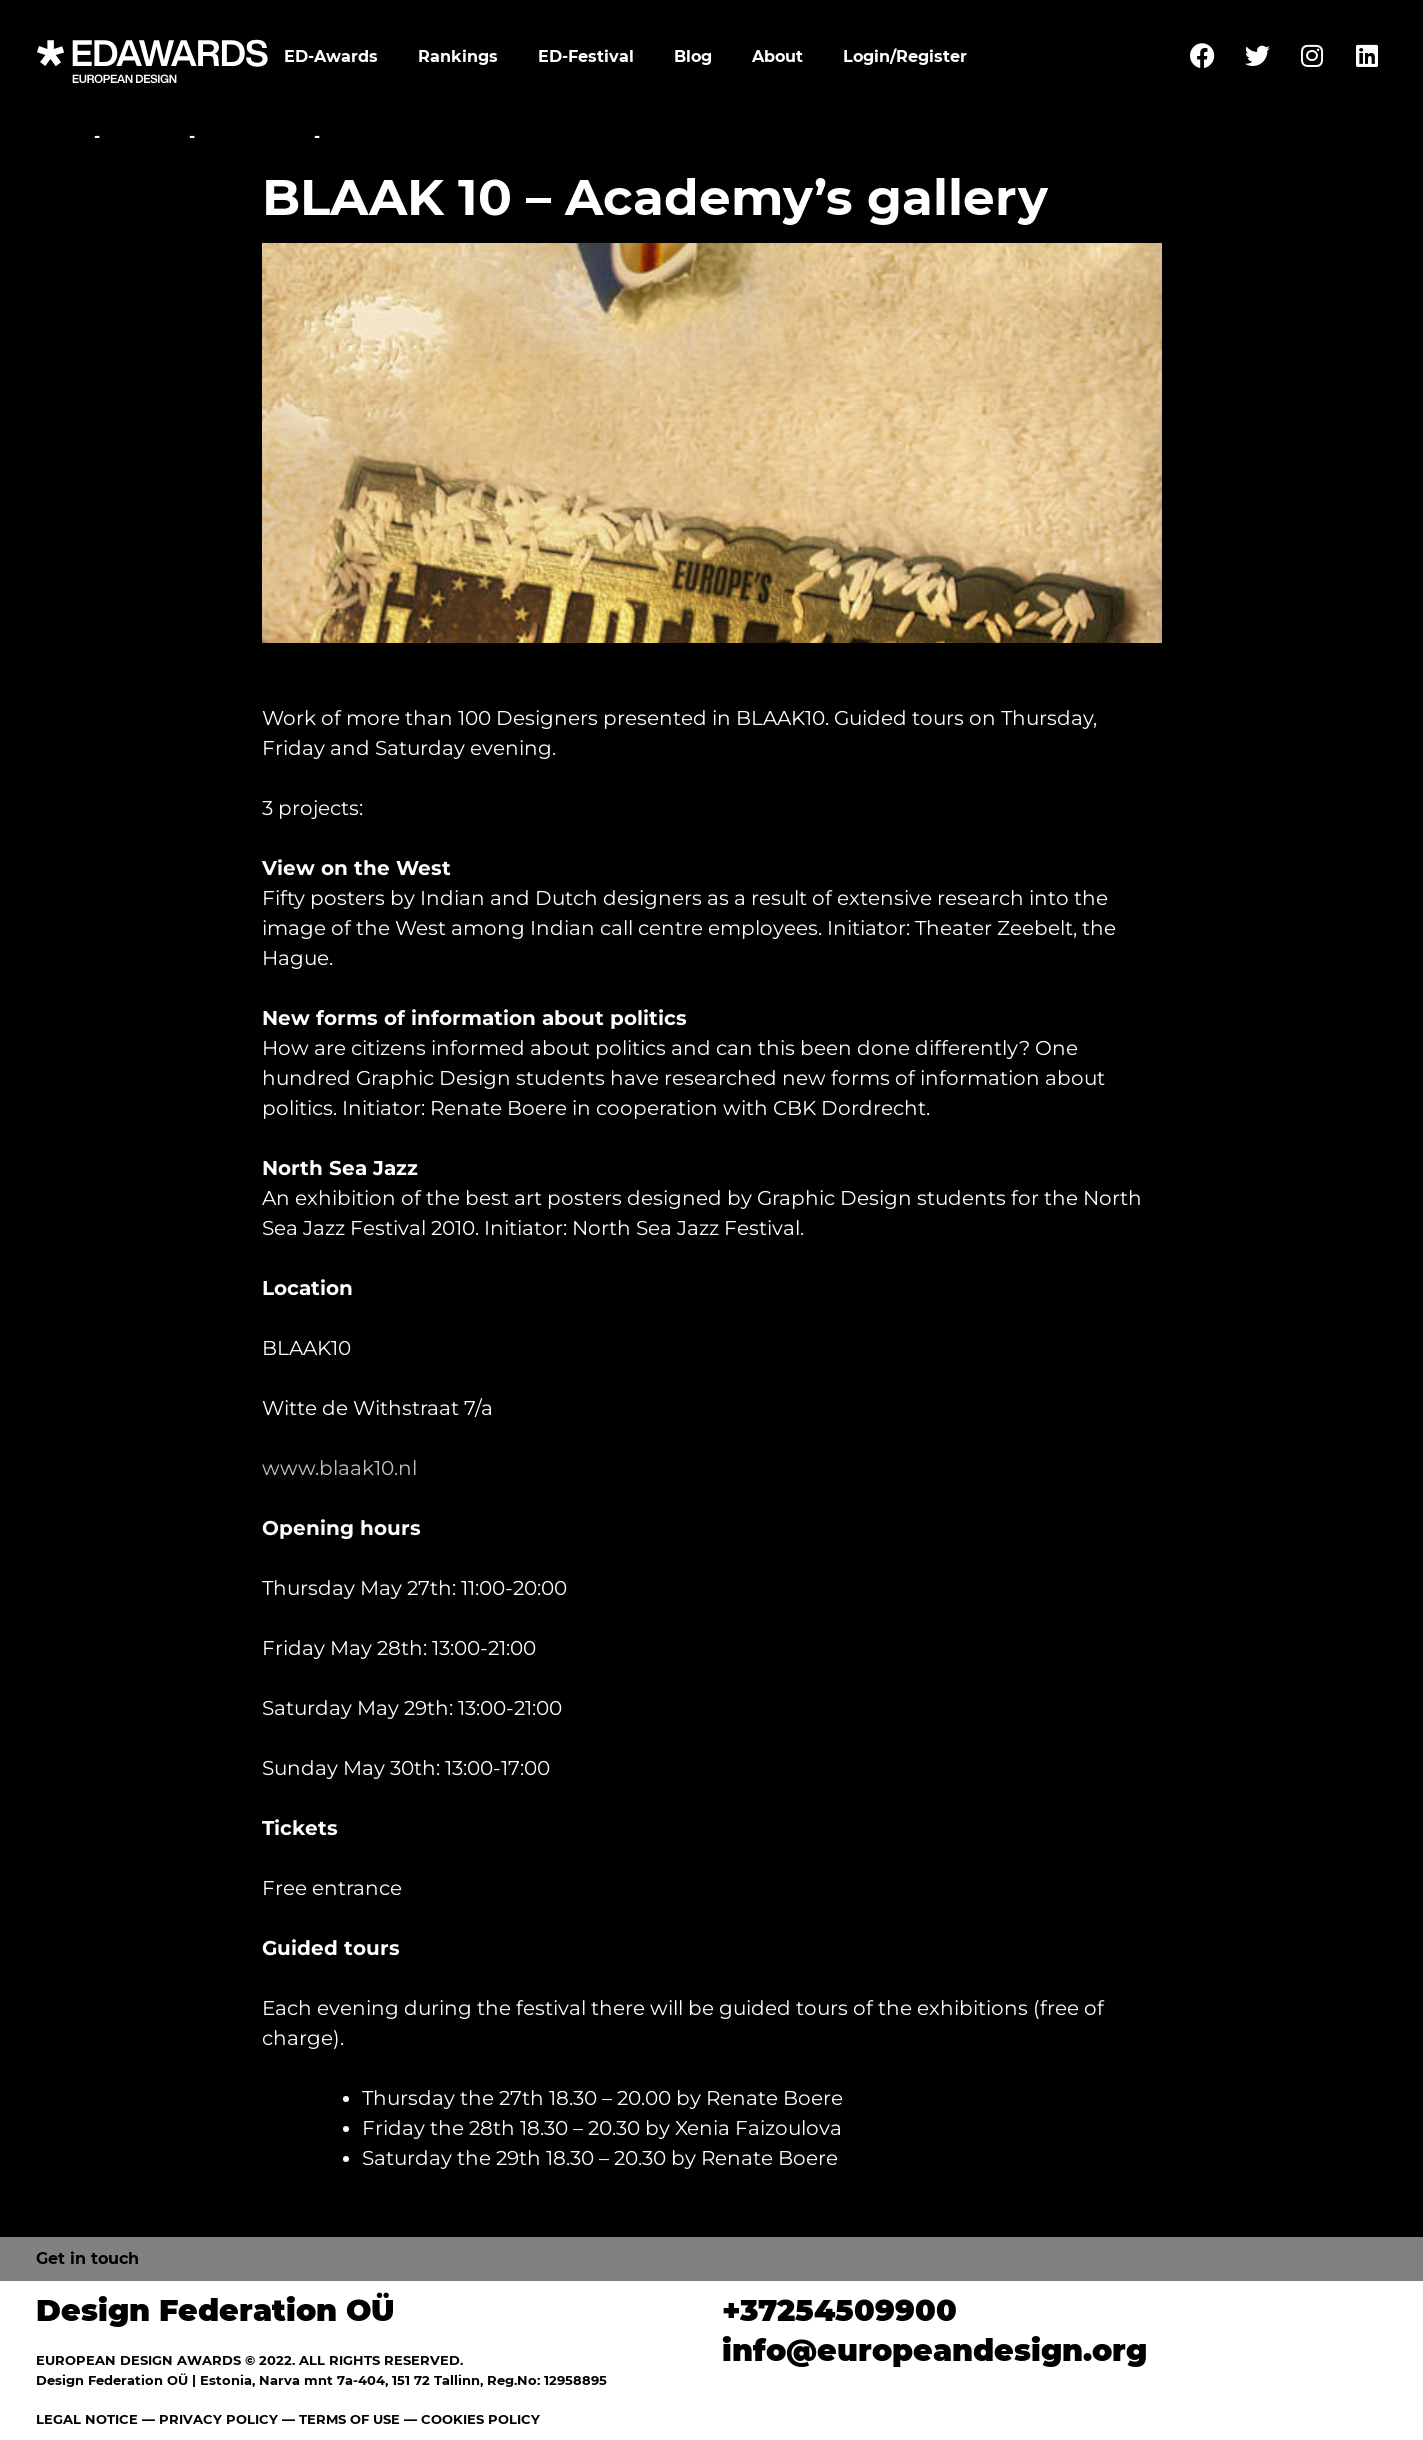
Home (62, 136)
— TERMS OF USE (341, 2419)
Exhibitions (254, 136)
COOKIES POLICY (480, 2419)
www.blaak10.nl (339, 1468)
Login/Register (905, 56)
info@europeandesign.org (934, 2350)
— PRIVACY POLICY (208, 2419)
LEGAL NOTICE (87, 2419)
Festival (144, 136)
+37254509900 (839, 2310)
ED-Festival (586, 56)
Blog (693, 56)
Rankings (458, 56)
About (777, 56)
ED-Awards (331, 56)
